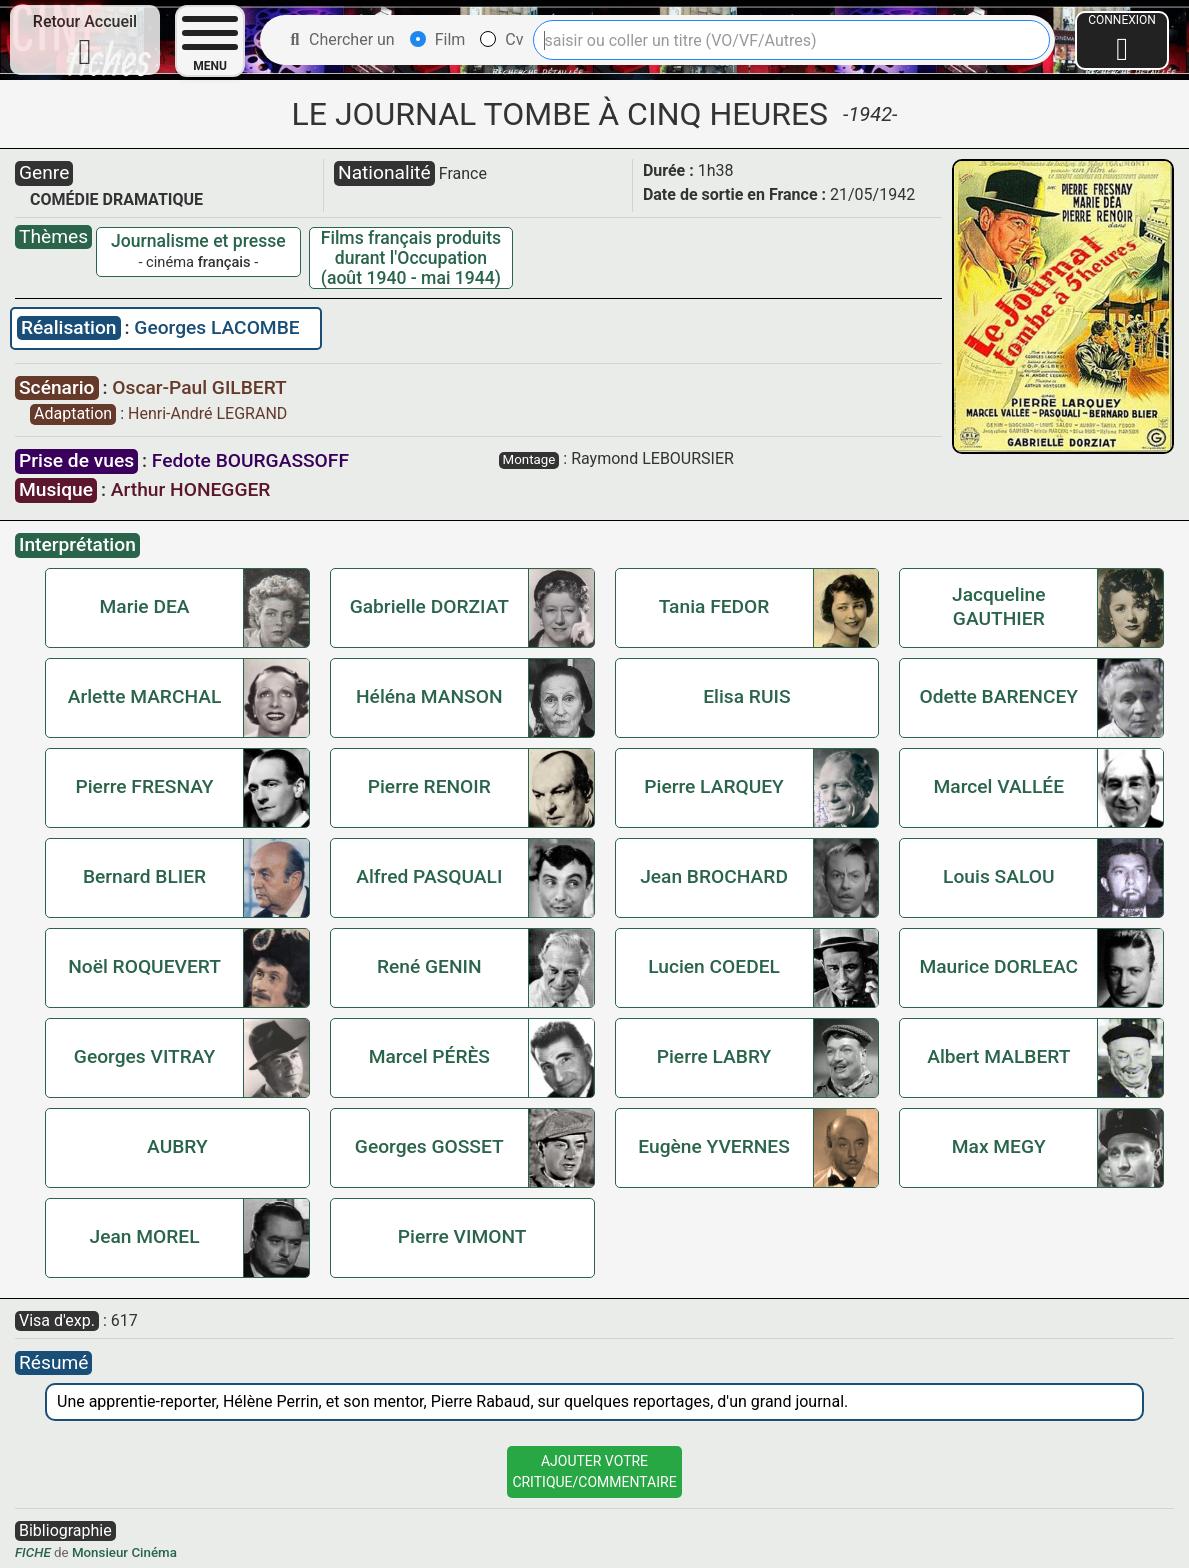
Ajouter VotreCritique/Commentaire (594, 1471)
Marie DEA (145, 606)
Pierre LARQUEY (714, 786)
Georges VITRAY (144, 1056)
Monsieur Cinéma (124, 1552)
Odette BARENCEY (998, 696)
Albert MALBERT (998, 1056)
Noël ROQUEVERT (144, 966)
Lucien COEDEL (714, 966)
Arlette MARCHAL (145, 696)
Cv (501, 39)
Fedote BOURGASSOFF (250, 460)
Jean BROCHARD (714, 876)
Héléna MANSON (429, 696)
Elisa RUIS (746, 696)
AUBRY (177, 1146)
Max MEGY (999, 1146)
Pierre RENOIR (429, 786)
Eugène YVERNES (714, 1146)
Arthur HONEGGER (191, 489)
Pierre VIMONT (462, 1236)
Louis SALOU (998, 876)
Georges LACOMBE (216, 327)
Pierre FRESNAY (144, 786)
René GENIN (429, 966)
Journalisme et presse (198, 241)
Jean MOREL (145, 1236)
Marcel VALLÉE (999, 786)
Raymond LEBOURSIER (652, 458)
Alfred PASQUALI (429, 876)
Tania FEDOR (714, 606)
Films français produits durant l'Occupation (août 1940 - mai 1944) (411, 258)
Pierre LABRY (714, 1056)
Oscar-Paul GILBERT (199, 387)
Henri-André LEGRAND (207, 413)
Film (438, 39)
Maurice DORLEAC (998, 966)
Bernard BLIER (144, 876)
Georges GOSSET (429, 1146)
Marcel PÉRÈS (429, 1056)
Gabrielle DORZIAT (429, 606)
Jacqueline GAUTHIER (999, 606)
